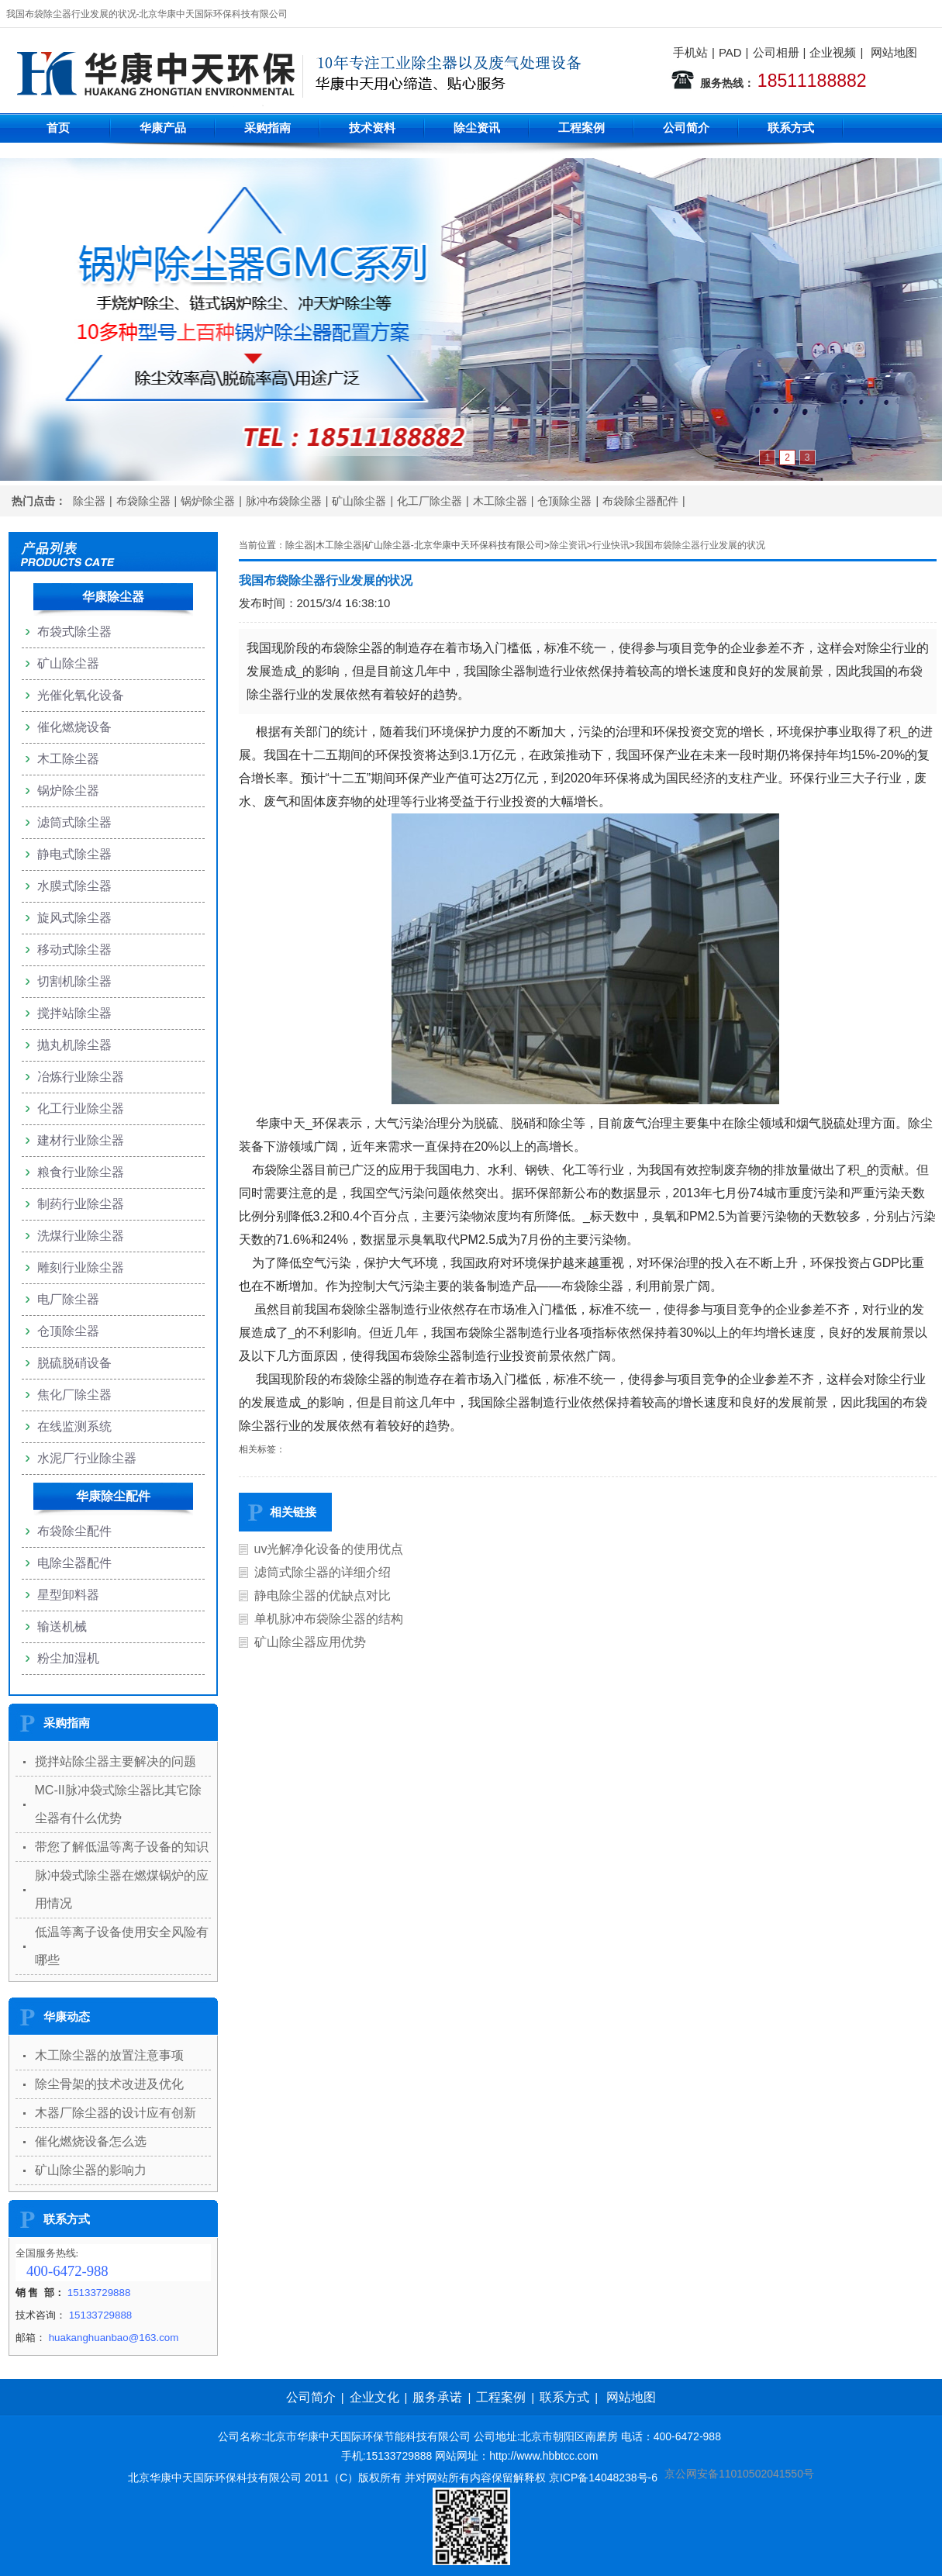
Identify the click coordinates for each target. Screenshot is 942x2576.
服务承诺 (437, 2397)
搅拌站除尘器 (74, 1013)
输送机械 (62, 1626)
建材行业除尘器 (80, 1140)
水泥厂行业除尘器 (86, 1458)
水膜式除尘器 (74, 886)
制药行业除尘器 (80, 1203)
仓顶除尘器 (564, 501)
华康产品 (163, 127)
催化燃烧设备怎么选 (91, 2141)
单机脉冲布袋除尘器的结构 (328, 1618)
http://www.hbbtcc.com (543, 2456)
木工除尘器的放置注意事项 (109, 2055)
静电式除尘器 (74, 854)
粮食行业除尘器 (80, 1172)
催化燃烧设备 (74, 727)
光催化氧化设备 (80, 695)
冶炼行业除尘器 (80, 1076)
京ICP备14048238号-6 (603, 2477)
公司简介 (686, 127)
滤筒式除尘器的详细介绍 (322, 1572)
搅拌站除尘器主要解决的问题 (115, 1761)
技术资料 (372, 127)
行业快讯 (611, 545)
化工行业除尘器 (80, 1108)
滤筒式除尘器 (74, 822)
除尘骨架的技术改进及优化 (109, 2084)
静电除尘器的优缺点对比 (322, 1595)
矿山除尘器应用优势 (310, 1642)
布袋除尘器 (143, 501)
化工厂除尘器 (429, 501)
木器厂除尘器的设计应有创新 (115, 2112)
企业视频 (832, 52)
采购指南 (267, 127)
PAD (730, 52)
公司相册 (776, 52)
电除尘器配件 (74, 1562)
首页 (58, 127)
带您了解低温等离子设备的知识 (122, 1846)
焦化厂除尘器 (74, 1394)
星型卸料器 (68, 1594)
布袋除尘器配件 (640, 501)
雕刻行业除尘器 (80, 1267)
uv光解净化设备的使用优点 (329, 1549)
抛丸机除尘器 (74, 1044)
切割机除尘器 (74, 981)
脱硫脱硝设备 (74, 1362)
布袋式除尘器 (74, 631)
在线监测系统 (74, 1426)
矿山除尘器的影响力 (91, 2170)
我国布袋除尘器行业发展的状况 (700, 545)
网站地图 (894, 52)
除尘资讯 (477, 127)
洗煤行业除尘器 (80, 1235)
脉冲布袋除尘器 (284, 501)
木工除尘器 (500, 501)
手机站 (690, 52)
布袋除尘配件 (74, 1531)
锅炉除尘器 (208, 501)
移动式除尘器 (74, 949)
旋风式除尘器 (74, 917)
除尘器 (89, 501)
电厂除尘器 (68, 1299)
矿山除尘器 (359, 501)
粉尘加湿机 (68, 1658)
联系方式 (791, 127)
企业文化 (374, 2397)
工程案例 (581, 127)
